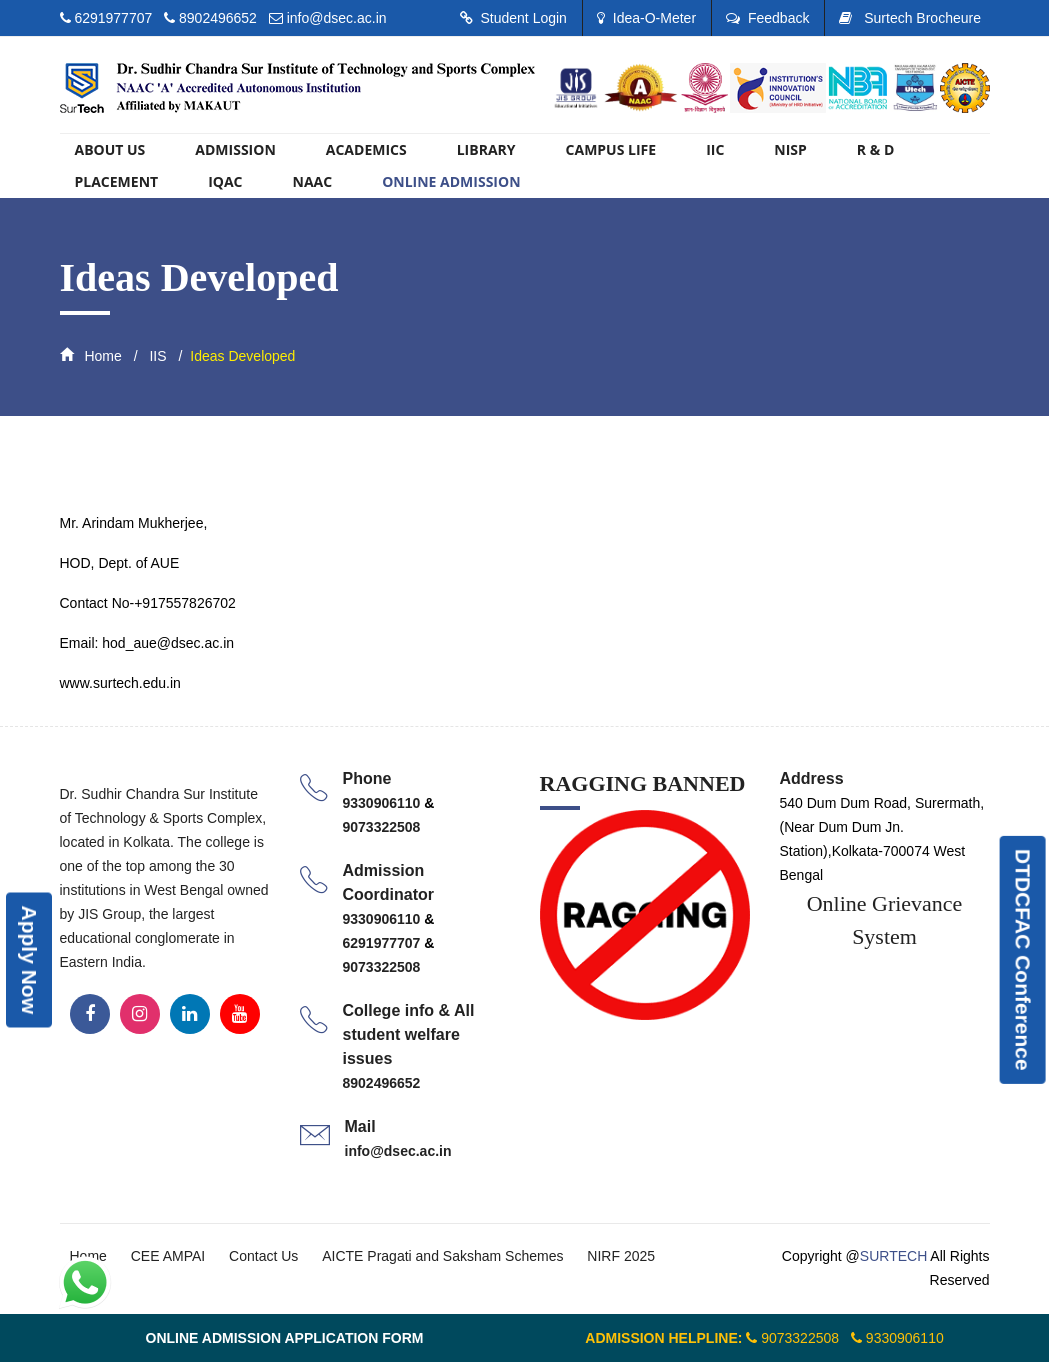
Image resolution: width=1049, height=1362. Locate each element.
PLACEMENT (117, 181)
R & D (875, 149)
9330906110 (384, 803)
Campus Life (611, 149)
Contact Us (263, 1256)
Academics (366, 149)
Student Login (513, 18)
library (486, 149)
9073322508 (382, 827)
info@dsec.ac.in (337, 18)
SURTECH (893, 1256)
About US (110, 149)
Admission (235, 149)
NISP (790, 149)
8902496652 (218, 18)
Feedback (767, 18)
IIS (156, 356)
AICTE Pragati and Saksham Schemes (442, 1256)
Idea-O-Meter (646, 18)
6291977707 (115, 18)
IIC (715, 149)
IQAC (225, 181)
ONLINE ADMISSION (451, 181)
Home (91, 356)
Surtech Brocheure (910, 18)
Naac (313, 181)
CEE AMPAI (168, 1256)
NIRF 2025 (621, 1256)
